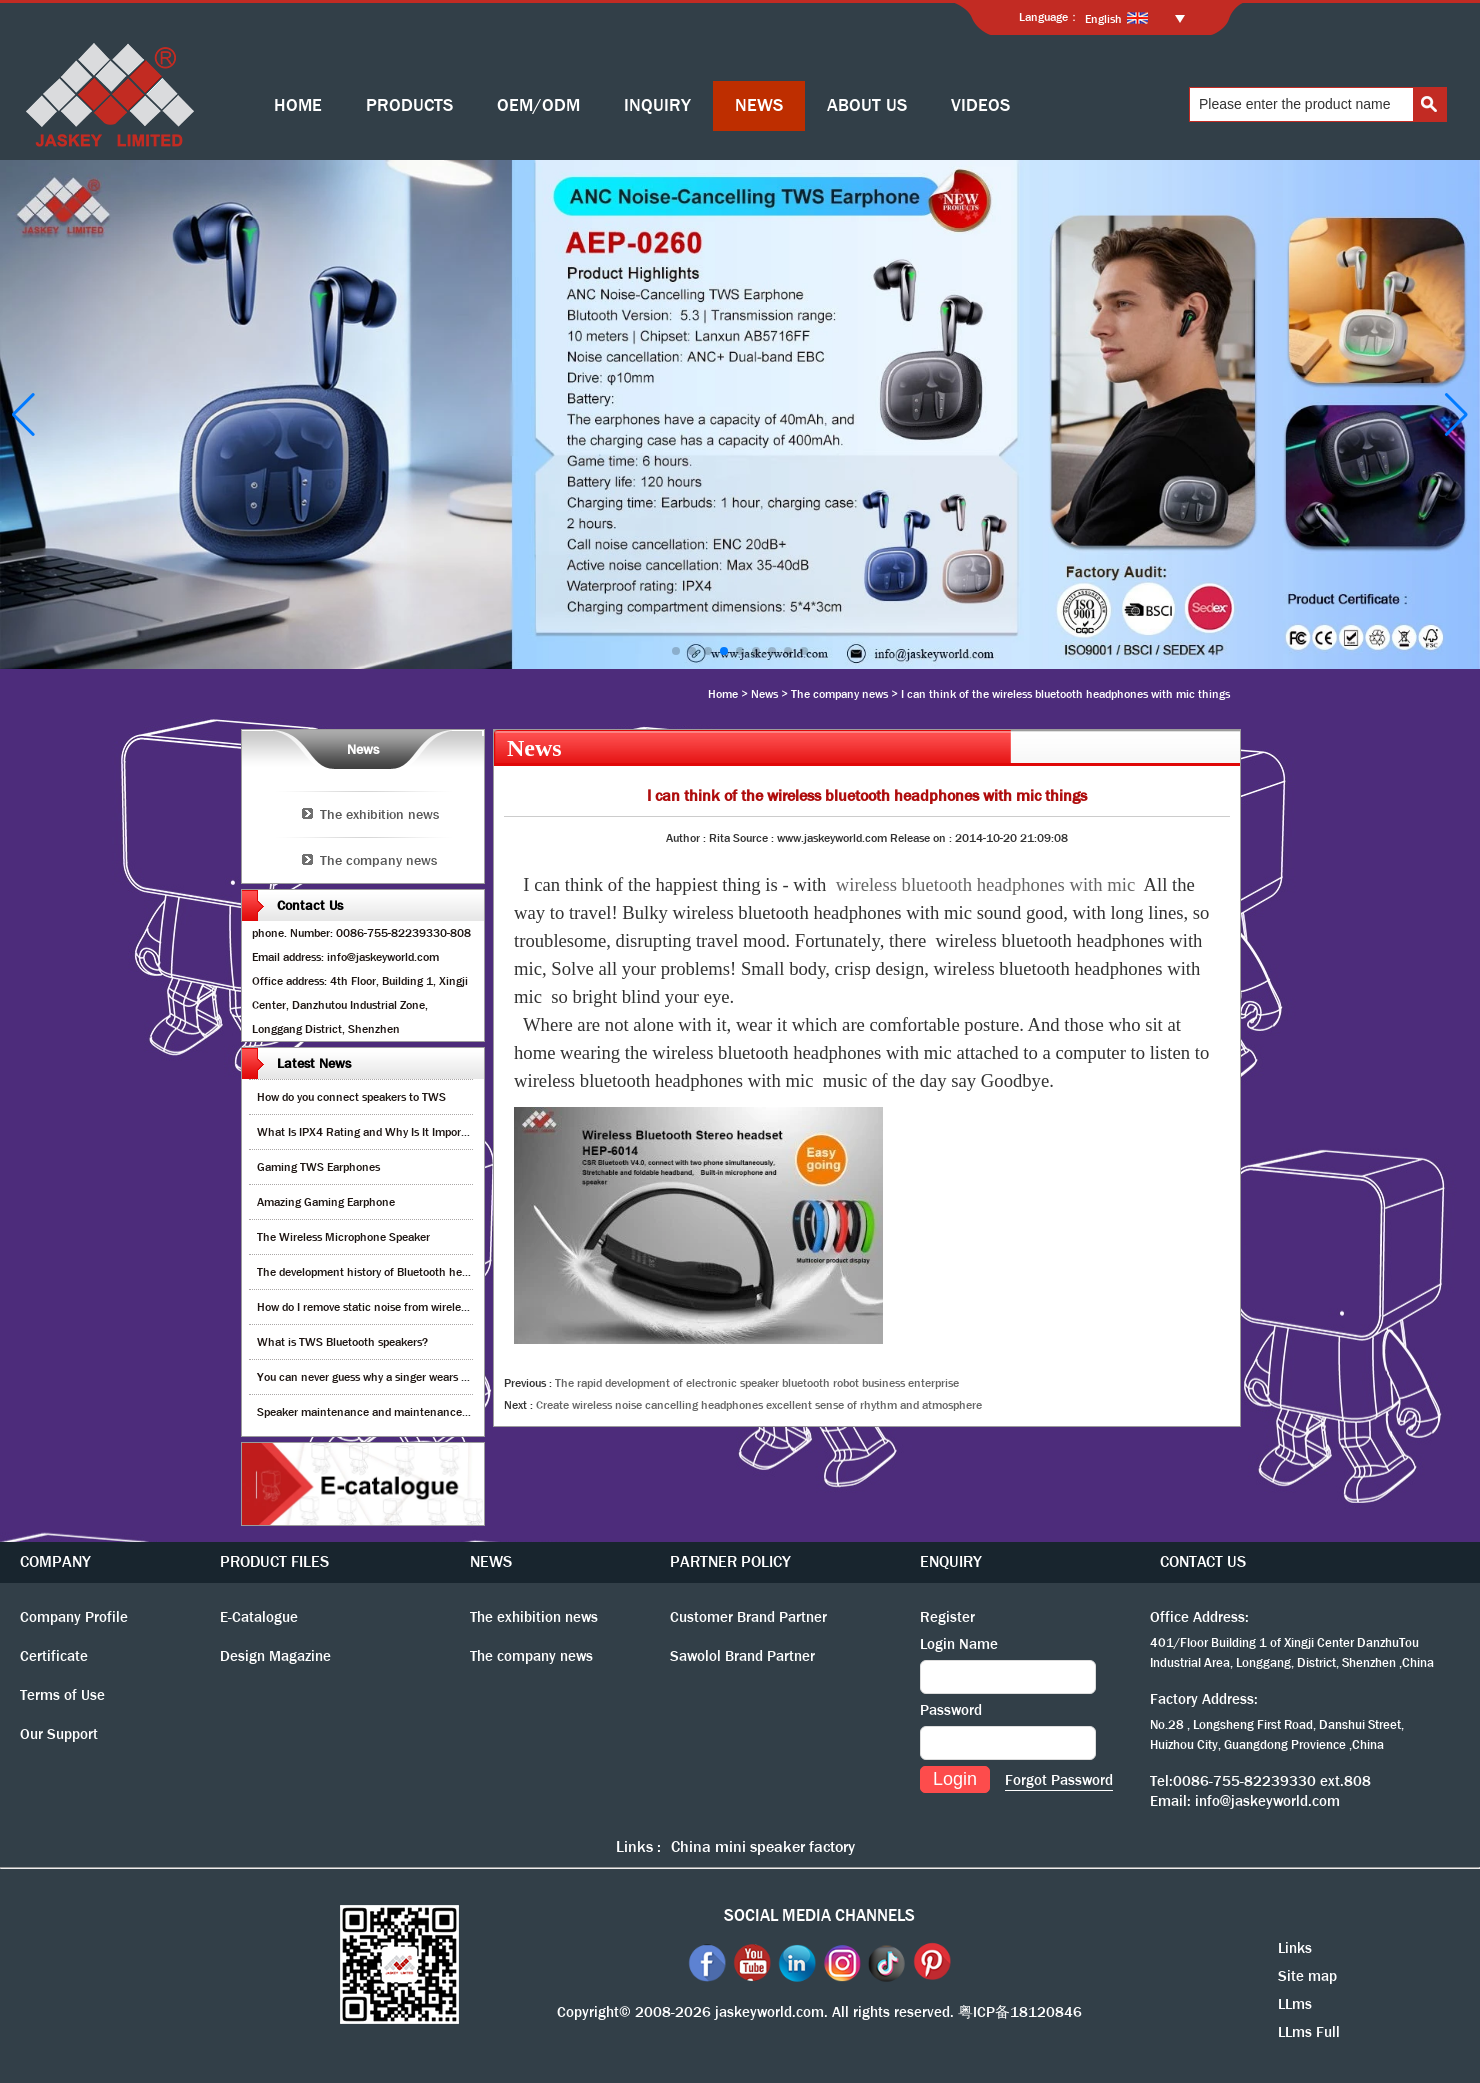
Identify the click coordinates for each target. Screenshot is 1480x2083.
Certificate (54, 1656)
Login (955, 1779)
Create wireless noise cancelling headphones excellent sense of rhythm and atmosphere (759, 1405)
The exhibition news (379, 814)
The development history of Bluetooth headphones (384, 1272)
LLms (1295, 2004)
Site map (1307, 1976)
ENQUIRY (951, 1561)
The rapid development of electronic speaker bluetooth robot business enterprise (757, 1383)
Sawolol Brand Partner (742, 1656)
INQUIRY (657, 105)
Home (723, 694)
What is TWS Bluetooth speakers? (342, 1342)
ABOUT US (867, 105)
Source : (755, 838)
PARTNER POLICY (730, 1561)
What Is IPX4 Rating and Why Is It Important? (372, 1132)
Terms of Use (62, 1695)
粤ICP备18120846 (1020, 2012)
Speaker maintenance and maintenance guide (374, 1412)
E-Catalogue (259, 1617)
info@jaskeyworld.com (1267, 1801)
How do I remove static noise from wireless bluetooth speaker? (413, 1307)
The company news (839, 694)
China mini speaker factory (763, 1846)
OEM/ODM (538, 105)
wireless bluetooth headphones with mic (985, 884)
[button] (676, 651)
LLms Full (1309, 2032)
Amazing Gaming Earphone (326, 1202)
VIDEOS (980, 105)
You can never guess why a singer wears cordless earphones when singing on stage (466, 1377)
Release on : (922, 838)
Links (1295, 1948)
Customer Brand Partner (748, 1617)
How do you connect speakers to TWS (351, 1097)
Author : (687, 838)
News (764, 694)
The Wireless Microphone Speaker (343, 1237)
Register (947, 1617)
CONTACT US (1203, 1561)
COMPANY (55, 1561)
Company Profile (74, 1617)
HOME (298, 105)
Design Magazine (275, 1656)
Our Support (59, 1734)
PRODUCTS (409, 105)
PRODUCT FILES (274, 1561)
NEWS (759, 105)
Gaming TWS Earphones (318, 1167)
